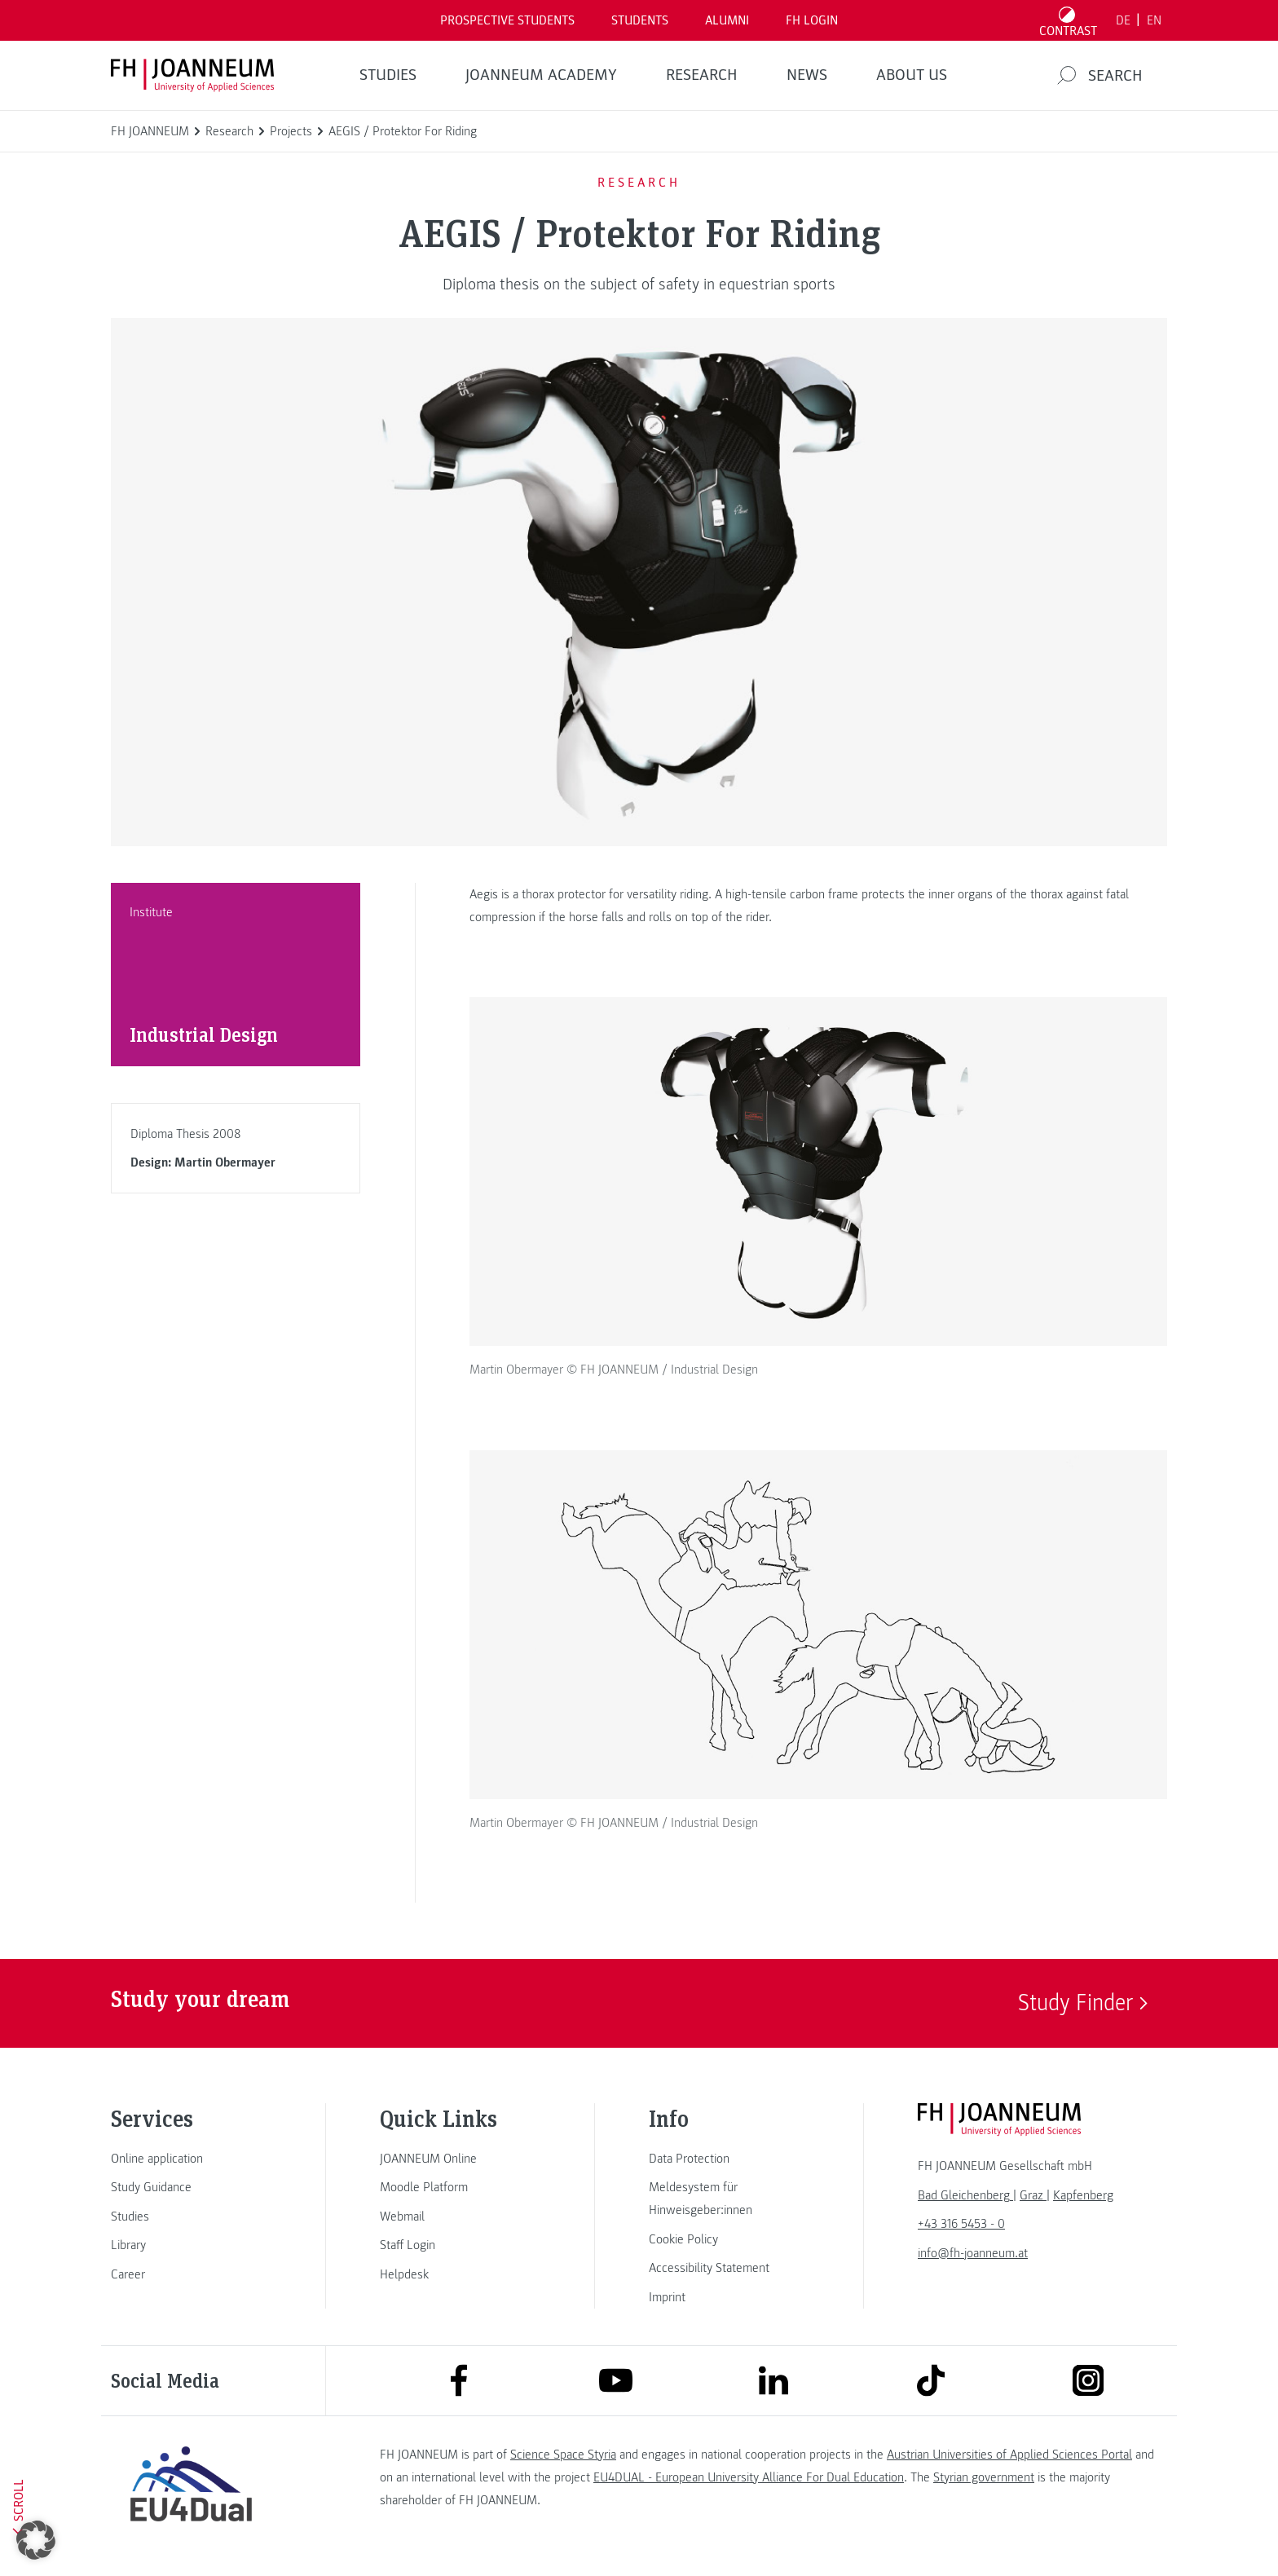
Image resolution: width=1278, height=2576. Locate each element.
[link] (191, 2158)
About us (911, 75)
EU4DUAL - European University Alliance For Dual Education (748, 2477)
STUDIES (387, 75)
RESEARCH (702, 75)
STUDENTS (639, 20)
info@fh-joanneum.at (973, 2253)
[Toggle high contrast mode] (1068, 20)
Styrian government (983, 2477)
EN (1154, 20)
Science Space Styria (563, 2454)
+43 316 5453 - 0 (961, 2224)
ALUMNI (727, 20)
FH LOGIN (812, 20)
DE (1123, 20)
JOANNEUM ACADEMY (541, 75)
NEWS (807, 75)
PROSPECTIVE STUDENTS (507, 20)
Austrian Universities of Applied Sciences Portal (1009, 2454)
